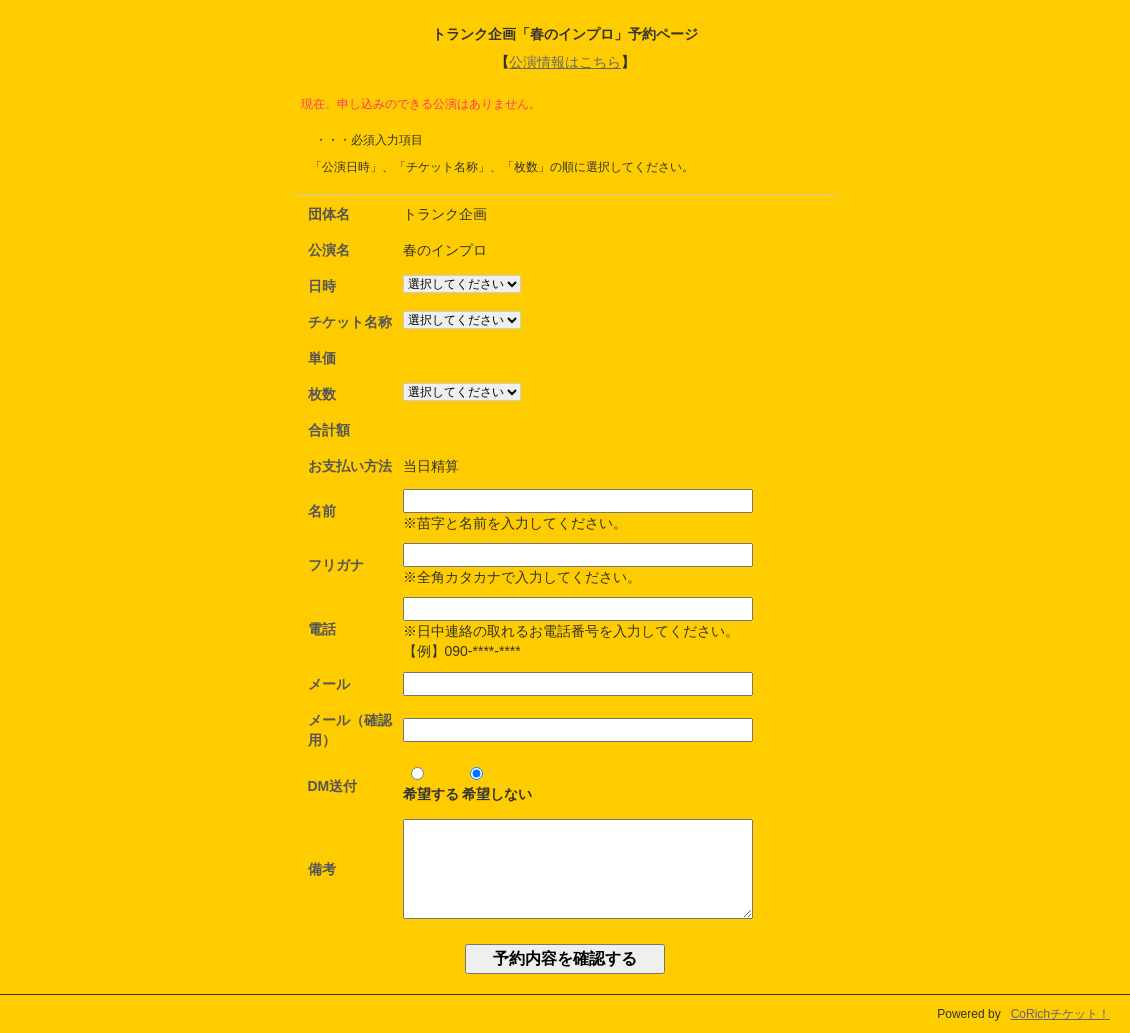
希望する (431, 784)
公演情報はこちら (565, 62)
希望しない (497, 784)
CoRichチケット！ (1060, 1014)
